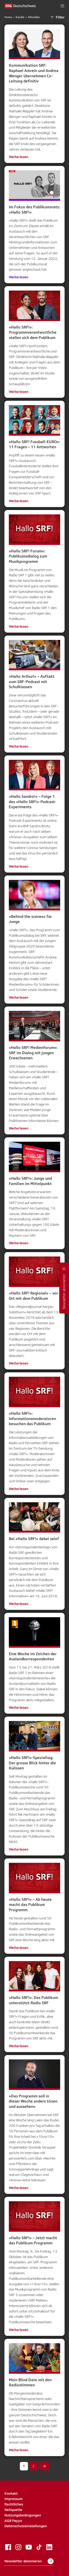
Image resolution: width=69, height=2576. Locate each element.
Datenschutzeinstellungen (25, 2526)
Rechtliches (13, 2504)
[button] (62, 6)
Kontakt (11, 2493)
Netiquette (13, 2510)
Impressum (13, 2499)
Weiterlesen (18, 157)
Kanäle (20, 17)
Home (8, 17)
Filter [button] (57, 17)
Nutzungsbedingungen (22, 2515)
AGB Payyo (13, 2521)
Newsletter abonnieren (29, 2561)
